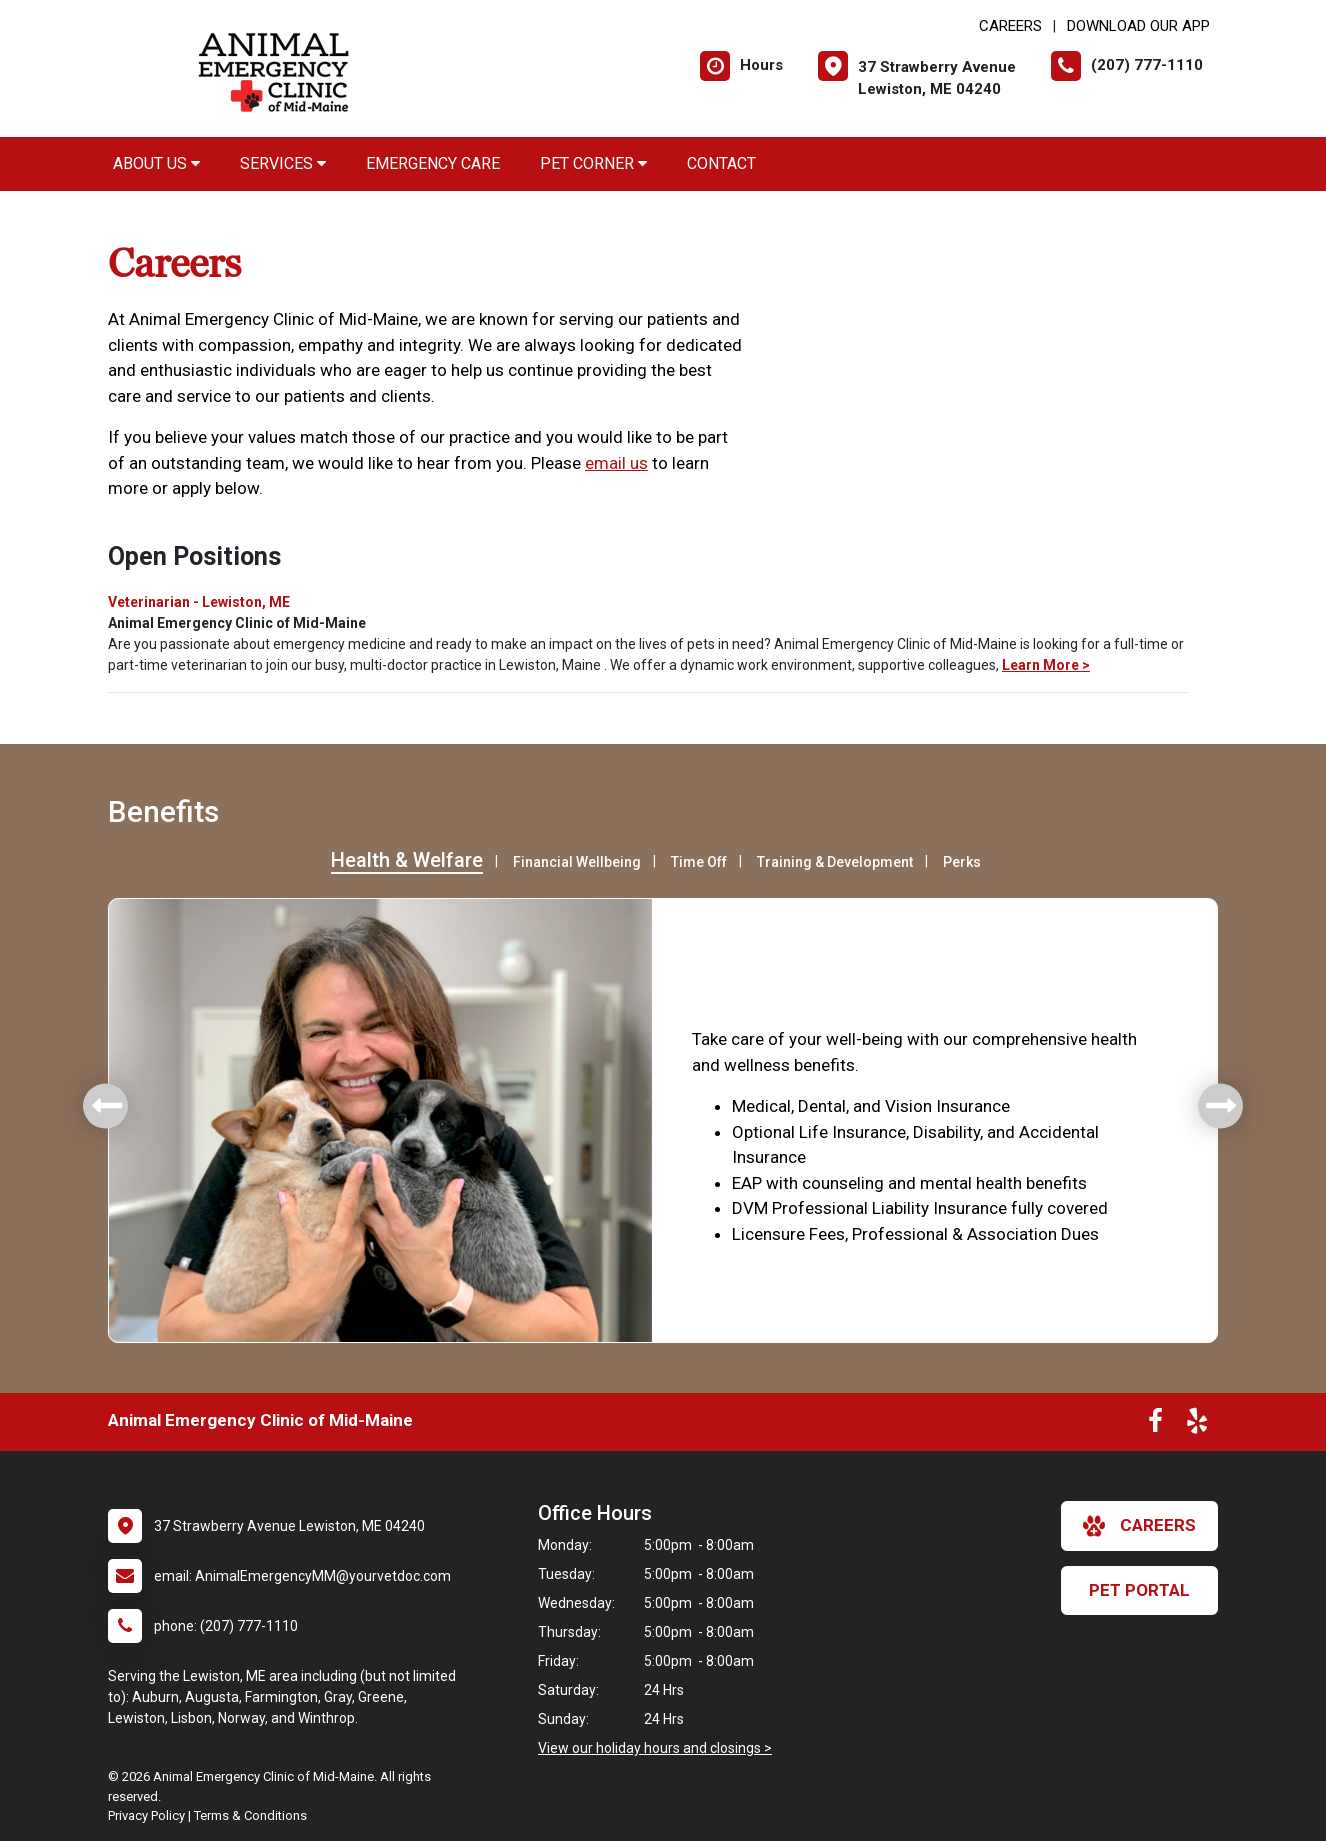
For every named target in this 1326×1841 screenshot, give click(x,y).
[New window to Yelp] (1197, 1425)
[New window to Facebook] (1155, 1425)
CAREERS (1010, 26)
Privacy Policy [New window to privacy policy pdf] (146, 1815)
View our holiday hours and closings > (655, 1748)
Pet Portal (1139, 1590)
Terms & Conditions (250, 1815)
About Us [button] (156, 163)
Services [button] (283, 163)
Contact (721, 163)
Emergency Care (433, 163)
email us (616, 463)
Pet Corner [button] (593, 163)
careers (1139, 1526)
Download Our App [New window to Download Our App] (1138, 26)
